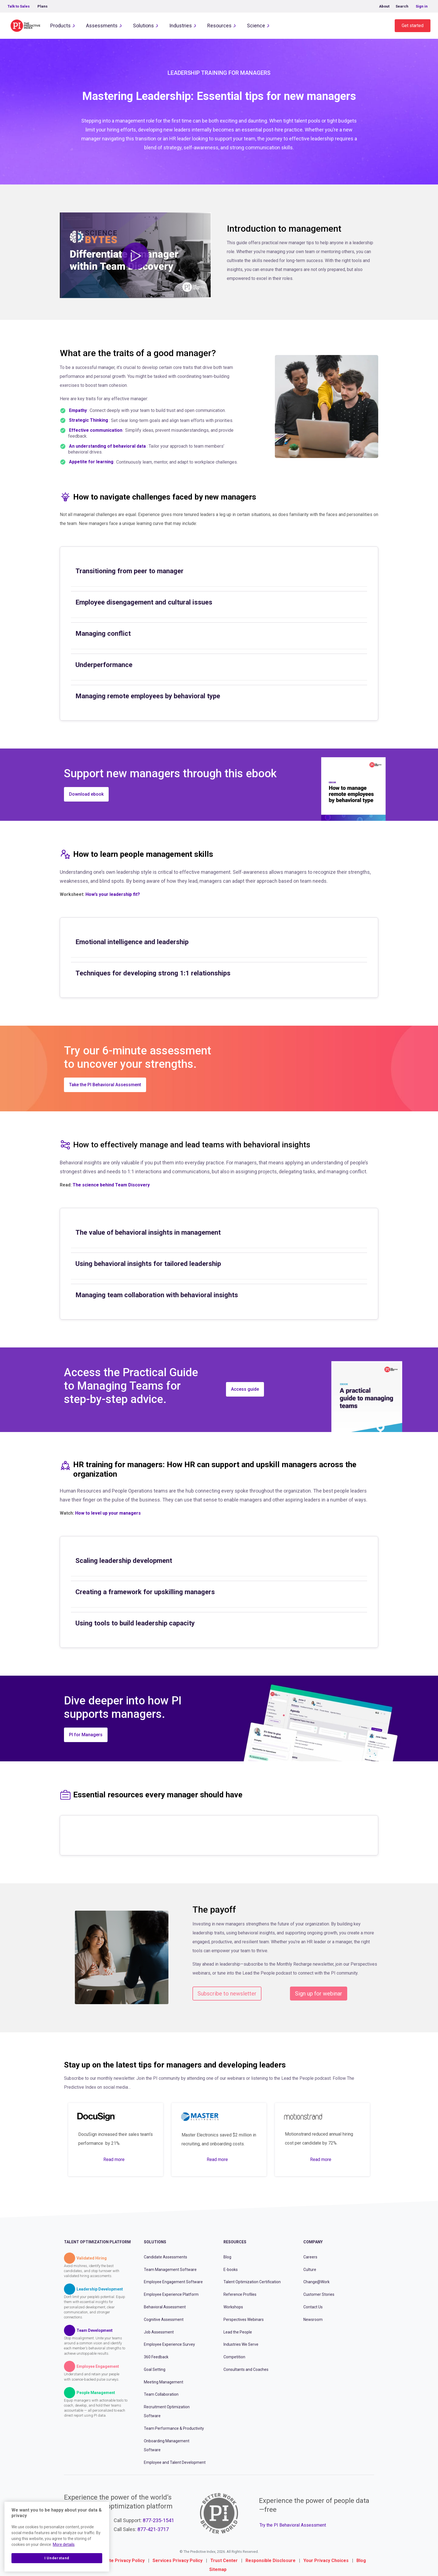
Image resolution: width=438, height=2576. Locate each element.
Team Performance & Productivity (174, 2428)
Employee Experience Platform (171, 2294)
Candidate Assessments (165, 2257)
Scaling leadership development (123, 1561)
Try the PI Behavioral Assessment (293, 2525)
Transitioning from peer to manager (129, 571)
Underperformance (103, 665)
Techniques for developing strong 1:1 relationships (152, 973)
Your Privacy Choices (326, 2560)
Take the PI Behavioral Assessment (105, 1084)
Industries (180, 25)
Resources (219, 25)
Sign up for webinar (318, 1993)
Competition (234, 2357)
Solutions (143, 25)
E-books (230, 2269)
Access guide (245, 1389)
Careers (310, 2257)
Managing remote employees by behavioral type (147, 696)
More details (64, 2544)
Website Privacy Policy (120, 2560)
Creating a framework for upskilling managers (145, 1592)
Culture (309, 2269)
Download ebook (86, 794)
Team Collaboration (161, 2394)
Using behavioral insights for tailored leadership (148, 1264)
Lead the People (237, 2332)
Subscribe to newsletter (226, 1993)
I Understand (56, 2558)
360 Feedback (156, 2357)
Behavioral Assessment (165, 2307)
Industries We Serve (240, 2344)
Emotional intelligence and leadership (132, 942)
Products (60, 25)
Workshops (233, 2307)
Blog (227, 2257)
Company (313, 2242)
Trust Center (224, 2560)
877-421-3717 (153, 2529)
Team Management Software (170, 2269)
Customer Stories (318, 2294)
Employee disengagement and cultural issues (143, 602)
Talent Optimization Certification (252, 2282)
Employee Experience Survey (169, 2344)
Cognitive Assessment (164, 2319)
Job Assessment (159, 2332)
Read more (114, 2159)
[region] (56, 2537)
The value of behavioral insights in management (148, 1232)
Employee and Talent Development (175, 2462)
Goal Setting (154, 2369)
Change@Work (316, 2282)
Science (256, 25)
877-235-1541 (158, 2520)
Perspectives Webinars (243, 2319)
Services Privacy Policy (178, 2560)
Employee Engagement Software (173, 2282)
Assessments (102, 25)
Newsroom (313, 2319)
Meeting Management (163, 2382)
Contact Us (313, 2307)
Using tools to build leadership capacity (135, 1623)
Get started (412, 25)
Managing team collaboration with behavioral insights (156, 1295)
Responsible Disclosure (271, 2560)
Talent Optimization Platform (97, 2242)
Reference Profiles (239, 2294)
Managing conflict (103, 633)
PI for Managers (86, 1734)
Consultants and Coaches (245, 2369)
